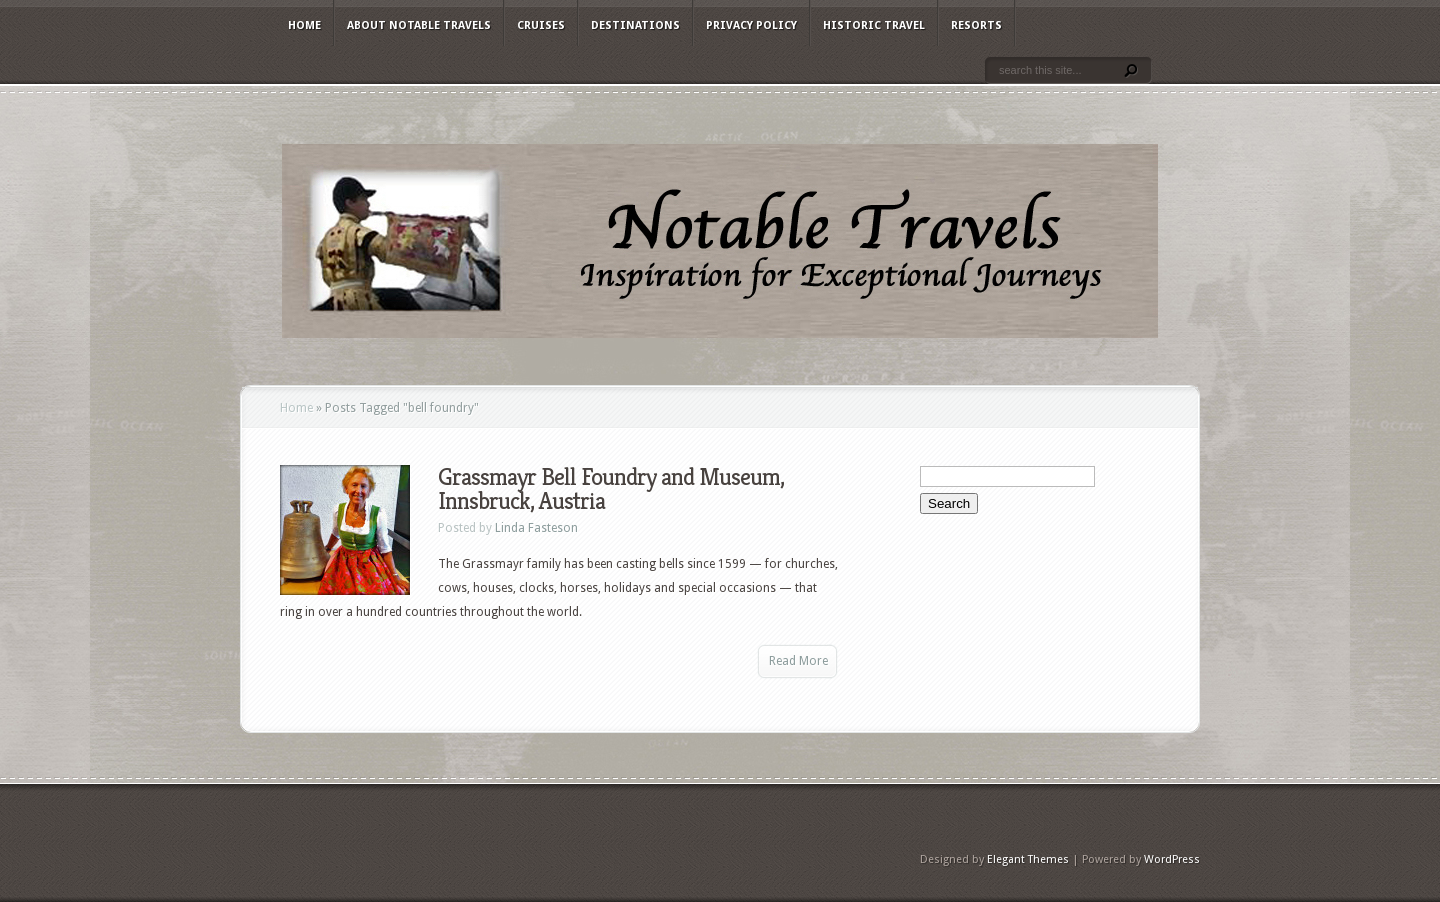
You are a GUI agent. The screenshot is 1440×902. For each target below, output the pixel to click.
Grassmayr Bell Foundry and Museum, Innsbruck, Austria (611, 489)
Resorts (976, 25)
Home (304, 25)
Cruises (541, 25)
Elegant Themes (1028, 859)
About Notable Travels (419, 25)
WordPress (1172, 859)
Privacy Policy (751, 25)
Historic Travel (874, 25)
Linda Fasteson (536, 528)
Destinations (635, 25)
